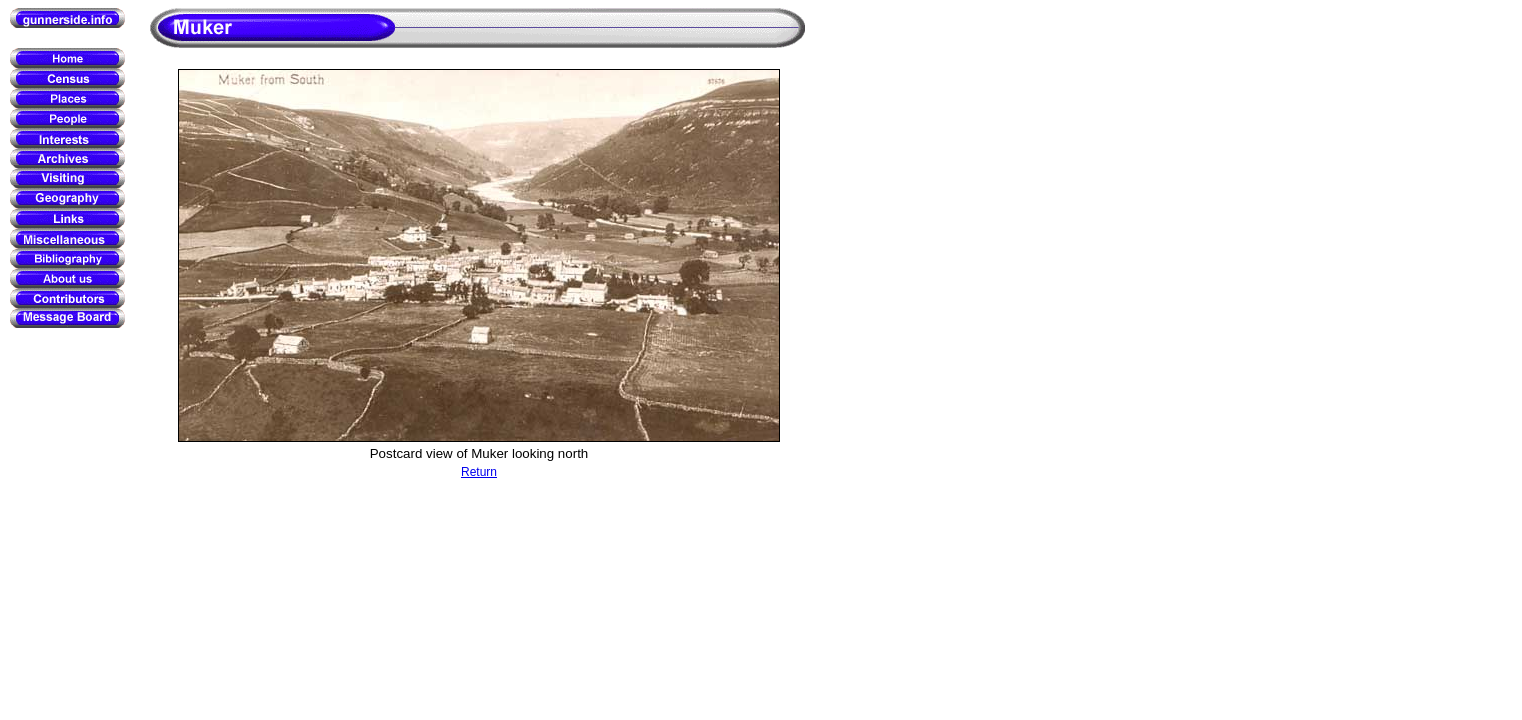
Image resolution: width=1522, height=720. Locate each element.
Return (479, 472)
